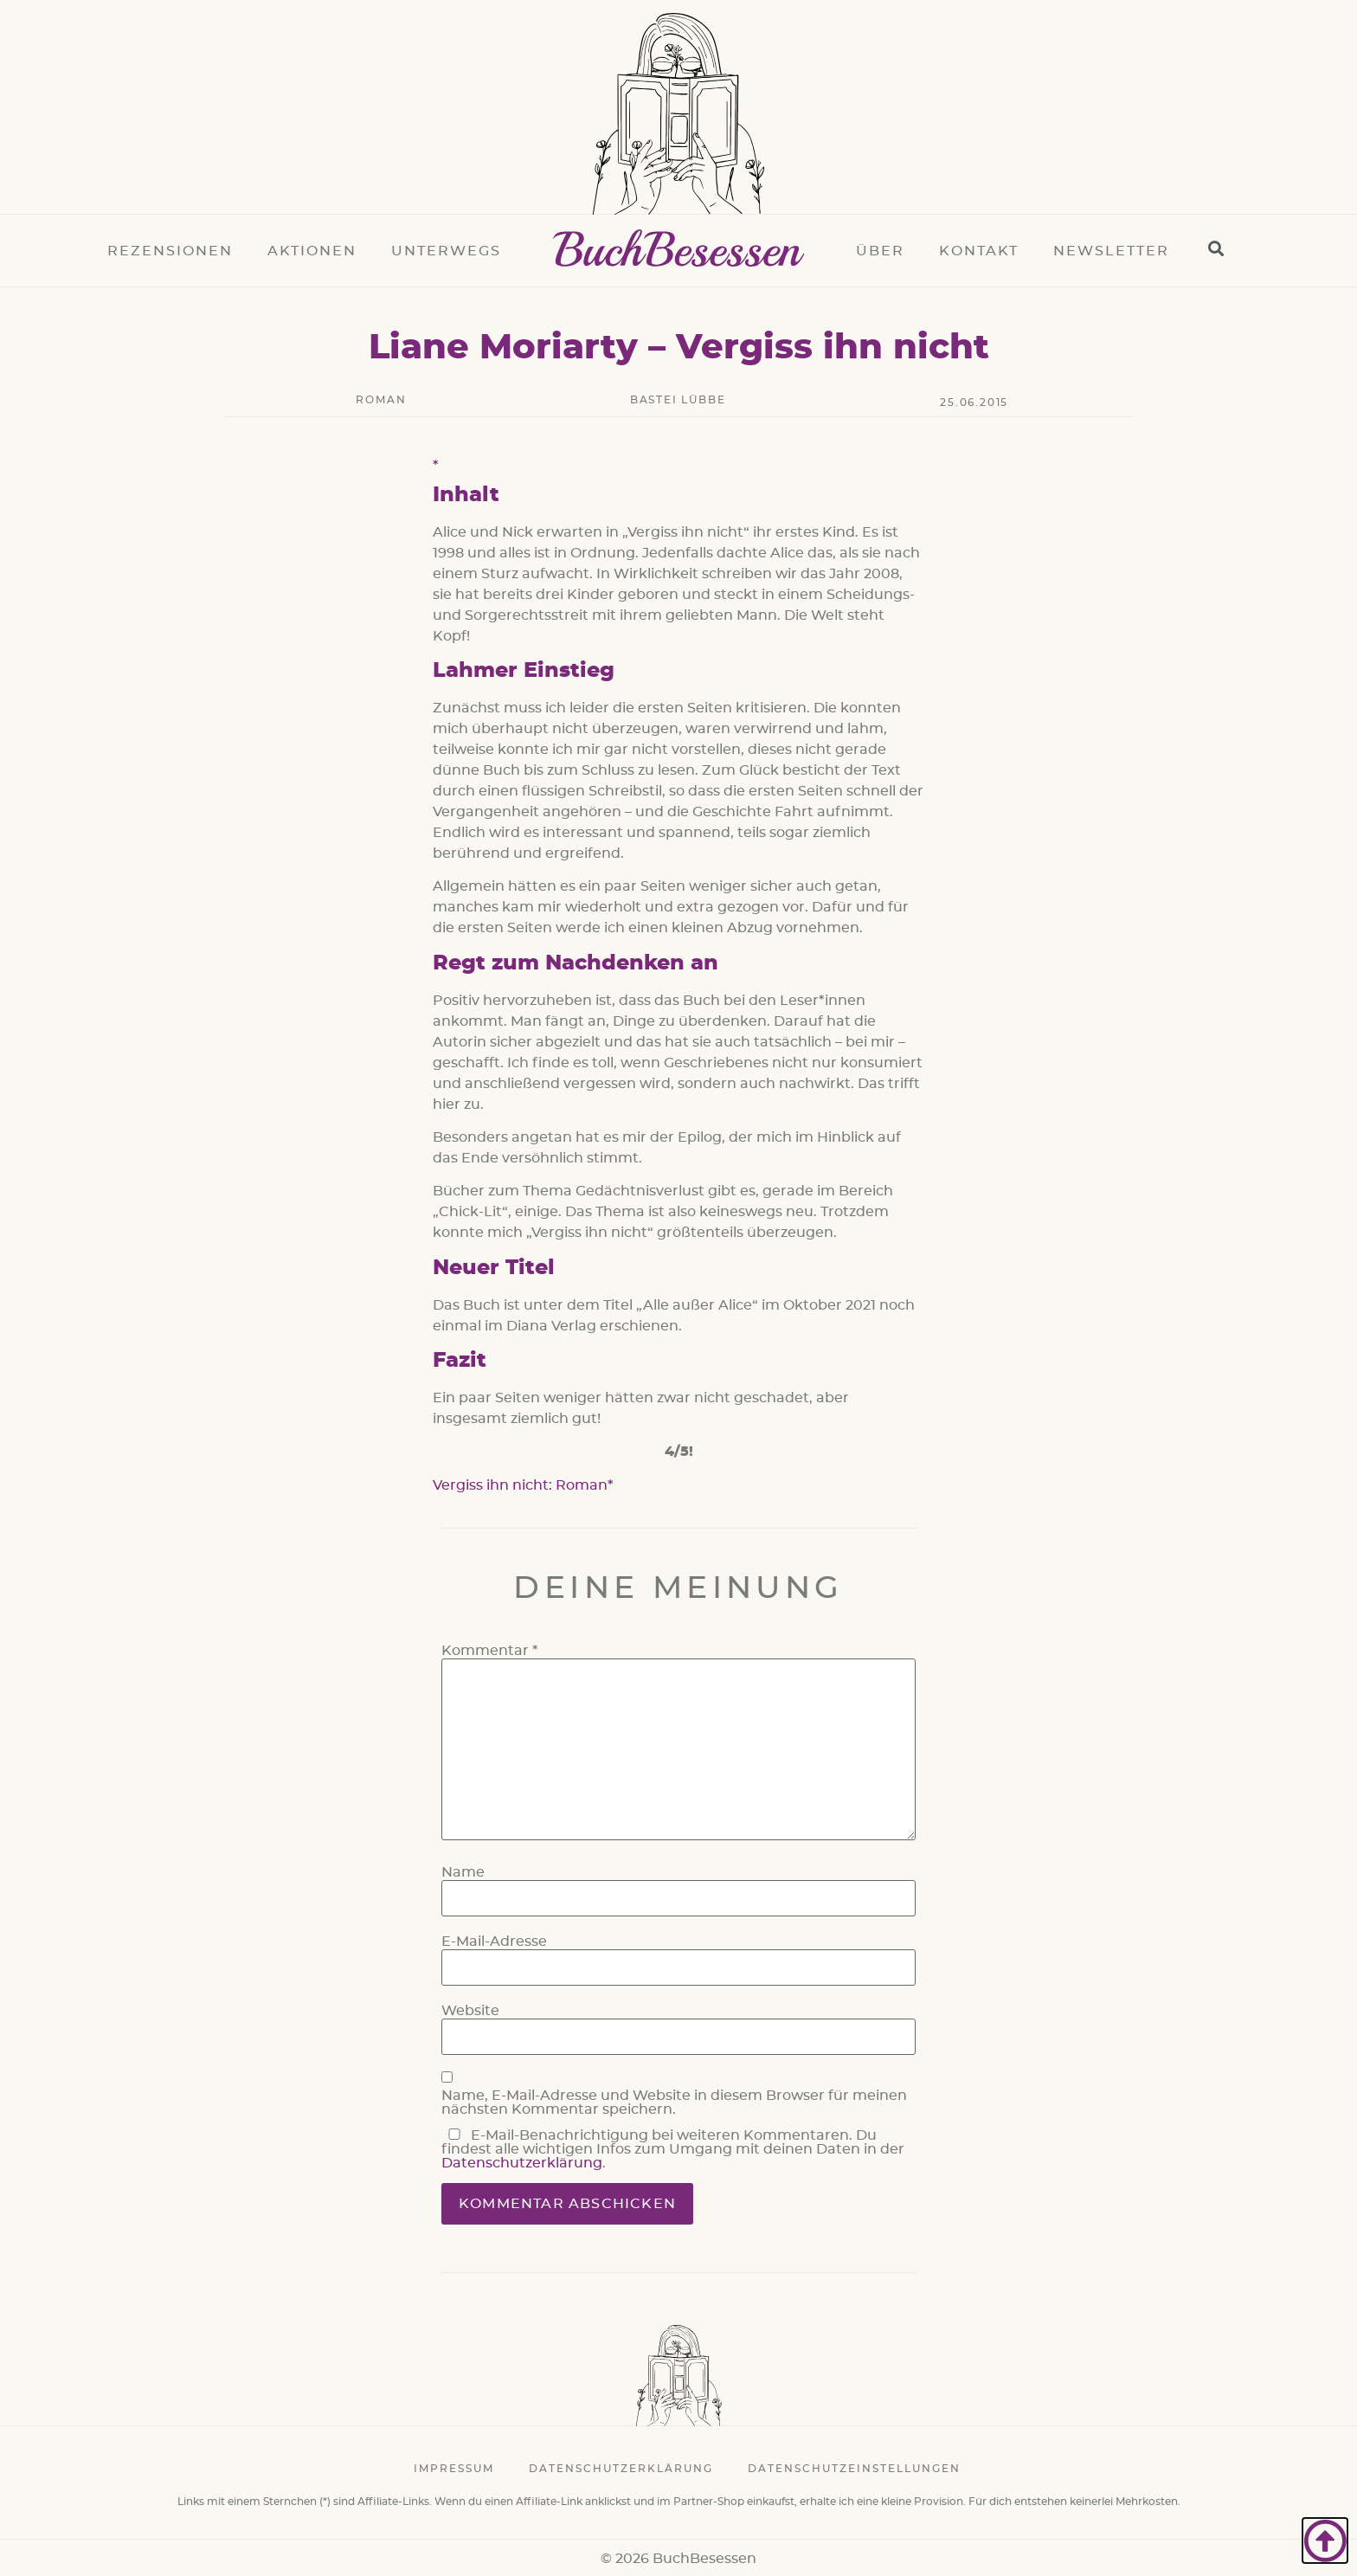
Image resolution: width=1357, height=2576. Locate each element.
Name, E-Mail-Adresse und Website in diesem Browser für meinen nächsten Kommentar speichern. (674, 2102)
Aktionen (312, 251)
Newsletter (1111, 251)
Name (463, 1872)
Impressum (454, 2468)
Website (470, 2011)
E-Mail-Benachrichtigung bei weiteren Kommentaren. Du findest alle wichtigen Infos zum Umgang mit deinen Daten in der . (672, 2149)
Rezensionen (170, 251)
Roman (381, 400)
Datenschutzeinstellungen (854, 2468)
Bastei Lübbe (678, 400)
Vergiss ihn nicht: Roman (520, 1485)
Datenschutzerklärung (521, 2163)
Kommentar (489, 1651)
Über (880, 251)
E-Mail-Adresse (494, 1941)
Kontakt (979, 251)
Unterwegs (446, 251)
